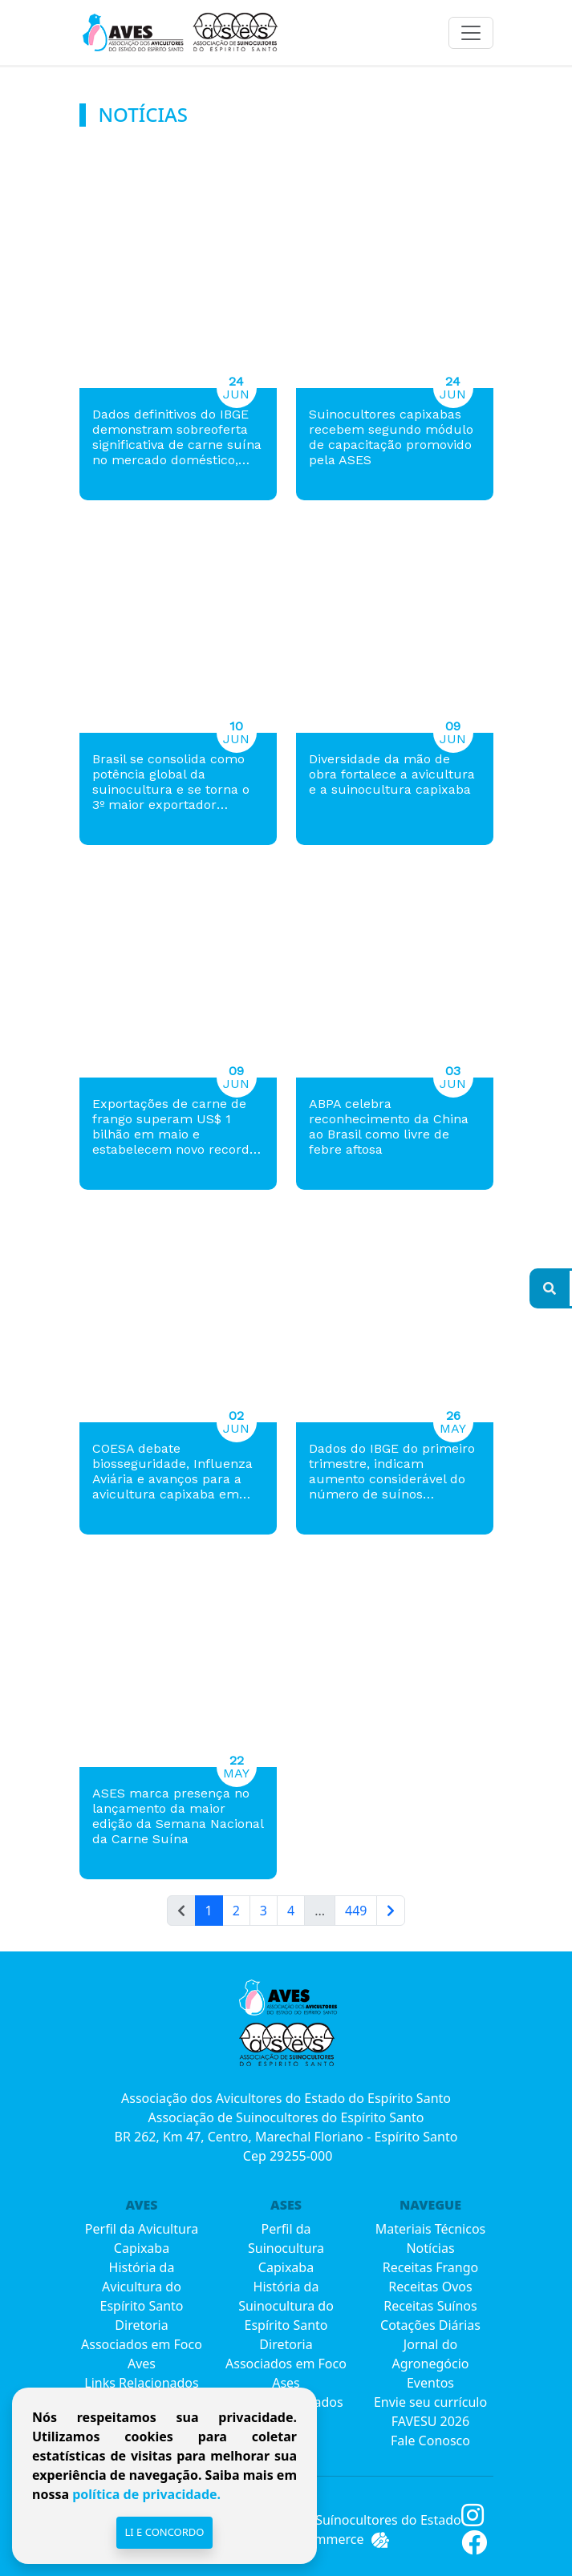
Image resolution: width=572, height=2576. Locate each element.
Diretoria (141, 2325)
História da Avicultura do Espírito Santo (142, 2287)
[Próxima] (390, 1910)
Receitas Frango (430, 2267)
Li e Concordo (164, 2532)
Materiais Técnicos (430, 2229)
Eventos (430, 2383)
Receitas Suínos (430, 2306)
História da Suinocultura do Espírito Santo (286, 2306)
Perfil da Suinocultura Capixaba (286, 2248)
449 (356, 1910)
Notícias (430, 2248)
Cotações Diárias (430, 2325)
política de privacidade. (145, 2494)
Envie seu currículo (430, 2402)
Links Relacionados (141, 2383)
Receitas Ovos (430, 2286)
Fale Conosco (430, 2440)
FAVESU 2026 (430, 2421)
